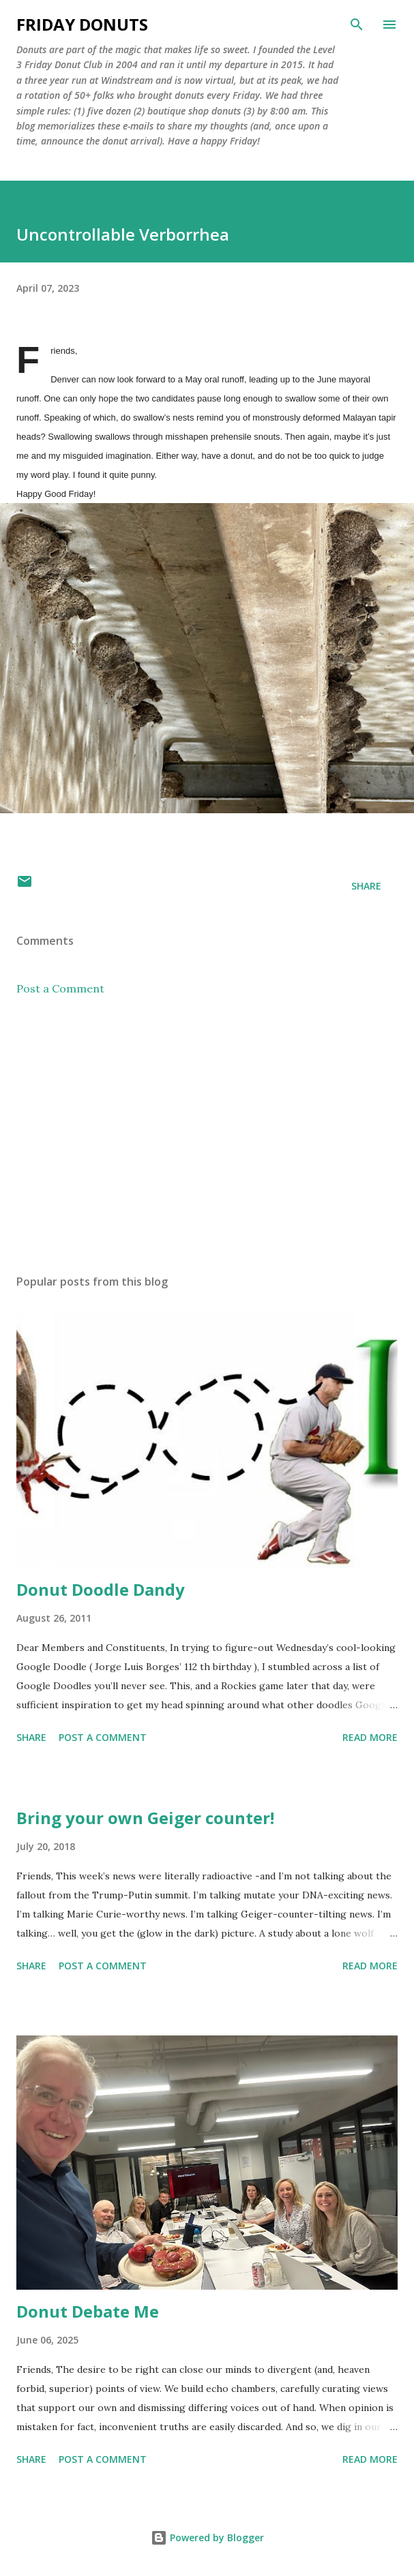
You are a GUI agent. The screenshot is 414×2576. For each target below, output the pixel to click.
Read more (370, 1737)
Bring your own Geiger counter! (145, 1817)
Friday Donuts (82, 24)
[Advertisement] (207, 1135)
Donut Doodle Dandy (100, 1589)
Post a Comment (60, 988)
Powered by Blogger (207, 2537)
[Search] (357, 24)
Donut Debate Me (87, 2311)
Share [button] (366, 885)
